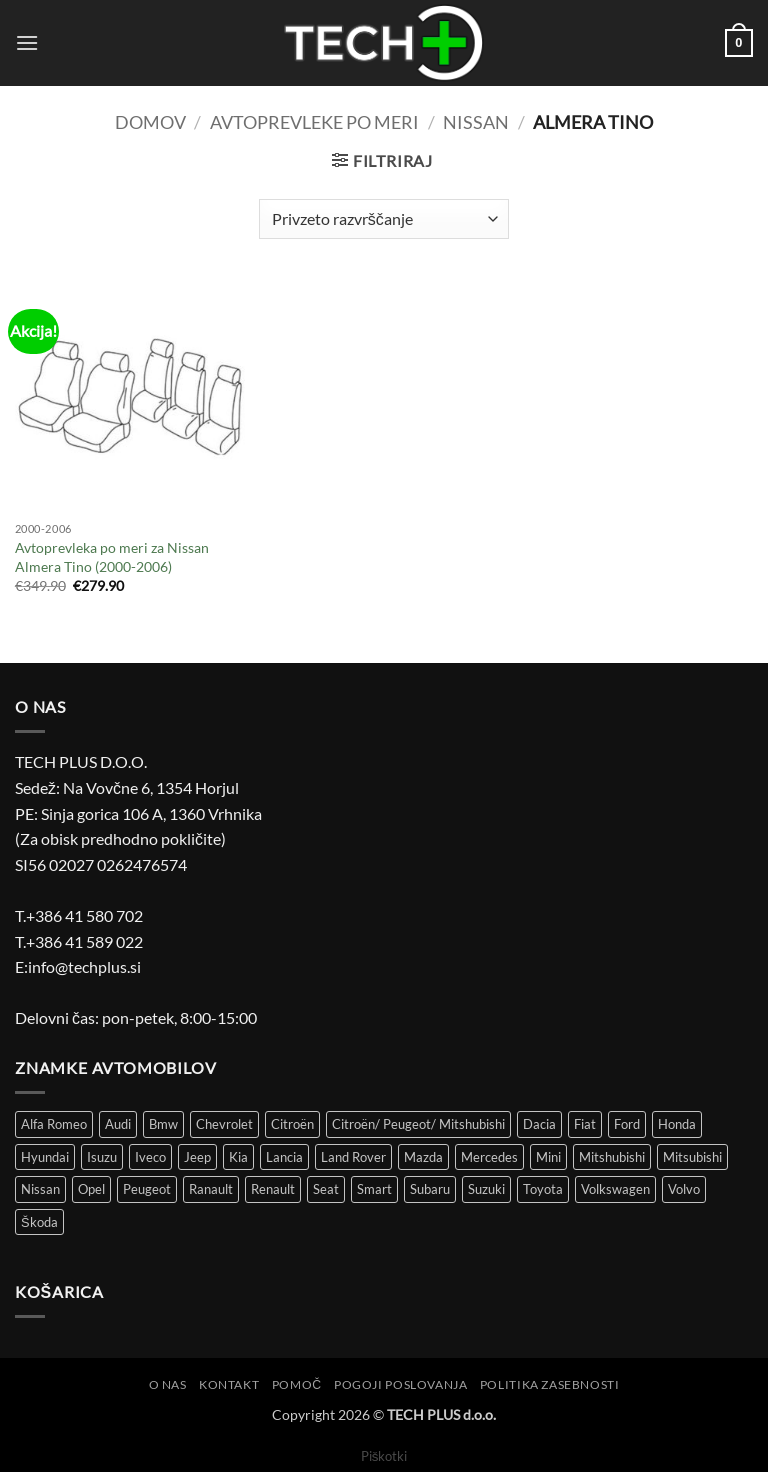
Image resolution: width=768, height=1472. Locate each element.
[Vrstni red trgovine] (384, 219)
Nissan (476, 122)
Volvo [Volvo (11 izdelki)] (684, 1189)
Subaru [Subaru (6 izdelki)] (430, 1189)
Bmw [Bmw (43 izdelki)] (163, 1124)
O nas (168, 1384)
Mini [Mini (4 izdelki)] (548, 1157)
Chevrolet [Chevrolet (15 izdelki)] (224, 1124)
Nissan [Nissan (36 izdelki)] (40, 1189)
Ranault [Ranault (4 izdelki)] (211, 1189)
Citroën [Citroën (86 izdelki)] (292, 1124)
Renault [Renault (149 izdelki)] (273, 1189)
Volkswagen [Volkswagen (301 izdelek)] (615, 1189)
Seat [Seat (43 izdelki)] (326, 1189)
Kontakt (229, 1384)
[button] (27, 42)
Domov (150, 122)
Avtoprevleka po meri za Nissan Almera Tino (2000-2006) (112, 557)
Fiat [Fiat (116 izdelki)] (585, 1124)
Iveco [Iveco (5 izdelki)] (150, 1157)
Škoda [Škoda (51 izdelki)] (39, 1222)
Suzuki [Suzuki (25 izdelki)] (486, 1189)
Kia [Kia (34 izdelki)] (238, 1157)
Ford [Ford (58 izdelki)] (627, 1124)
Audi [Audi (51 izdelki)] (118, 1124)
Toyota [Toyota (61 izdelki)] (543, 1189)
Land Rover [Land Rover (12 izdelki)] (353, 1157)
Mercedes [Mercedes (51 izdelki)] (489, 1157)
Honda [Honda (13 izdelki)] (677, 1124)
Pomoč (297, 1384)
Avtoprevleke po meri (314, 122)
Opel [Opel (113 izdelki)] (91, 1189)
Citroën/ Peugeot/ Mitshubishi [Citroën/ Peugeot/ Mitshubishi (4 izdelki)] (418, 1124)
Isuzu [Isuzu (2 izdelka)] (102, 1157)
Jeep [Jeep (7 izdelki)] (197, 1157)
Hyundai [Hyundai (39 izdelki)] (45, 1157)
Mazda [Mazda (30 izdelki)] (423, 1157)
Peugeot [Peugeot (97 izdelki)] (147, 1189)
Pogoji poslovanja (400, 1384)
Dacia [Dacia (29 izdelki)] (539, 1124)
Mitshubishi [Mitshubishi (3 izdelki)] (612, 1157)
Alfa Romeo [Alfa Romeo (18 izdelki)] (54, 1124)
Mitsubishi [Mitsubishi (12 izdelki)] (692, 1157)
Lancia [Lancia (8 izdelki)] (284, 1157)
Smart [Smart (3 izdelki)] (374, 1189)
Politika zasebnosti (550, 1384)
